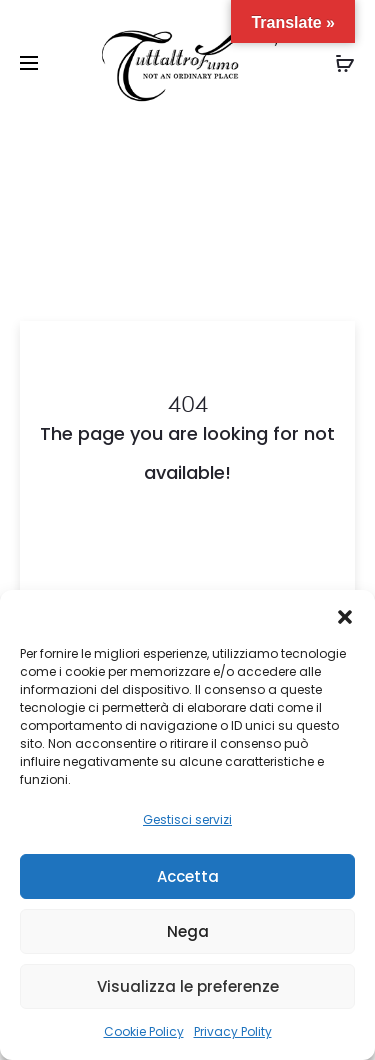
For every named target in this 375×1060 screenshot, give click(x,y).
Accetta (188, 876)
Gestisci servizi (187, 819)
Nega (188, 931)
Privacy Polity (233, 1031)
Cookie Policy (144, 1031)
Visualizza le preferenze (188, 986)
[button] (345, 615)
